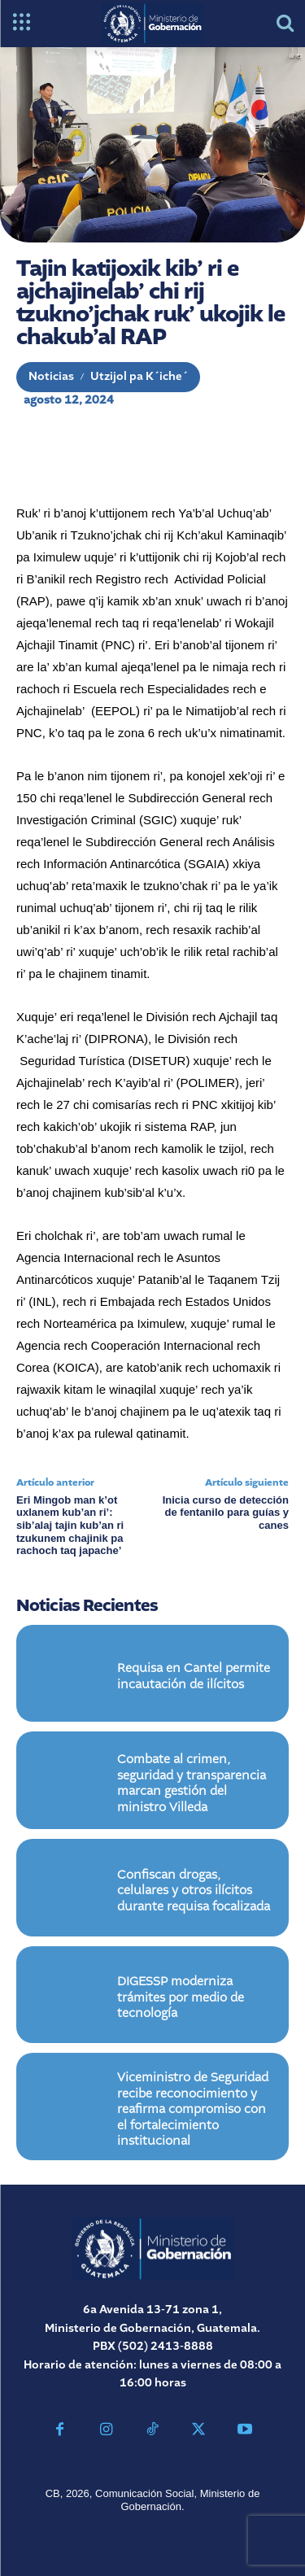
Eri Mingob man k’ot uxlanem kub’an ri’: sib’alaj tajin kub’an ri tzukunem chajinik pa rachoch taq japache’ (70, 1525)
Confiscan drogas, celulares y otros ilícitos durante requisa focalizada (193, 1891)
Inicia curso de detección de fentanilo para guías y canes (226, 1512)
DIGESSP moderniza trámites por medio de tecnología (180, 1997)
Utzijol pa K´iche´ (139, 376)
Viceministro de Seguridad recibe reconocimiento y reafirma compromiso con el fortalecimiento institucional (192, 2109)
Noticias (51, 376)
